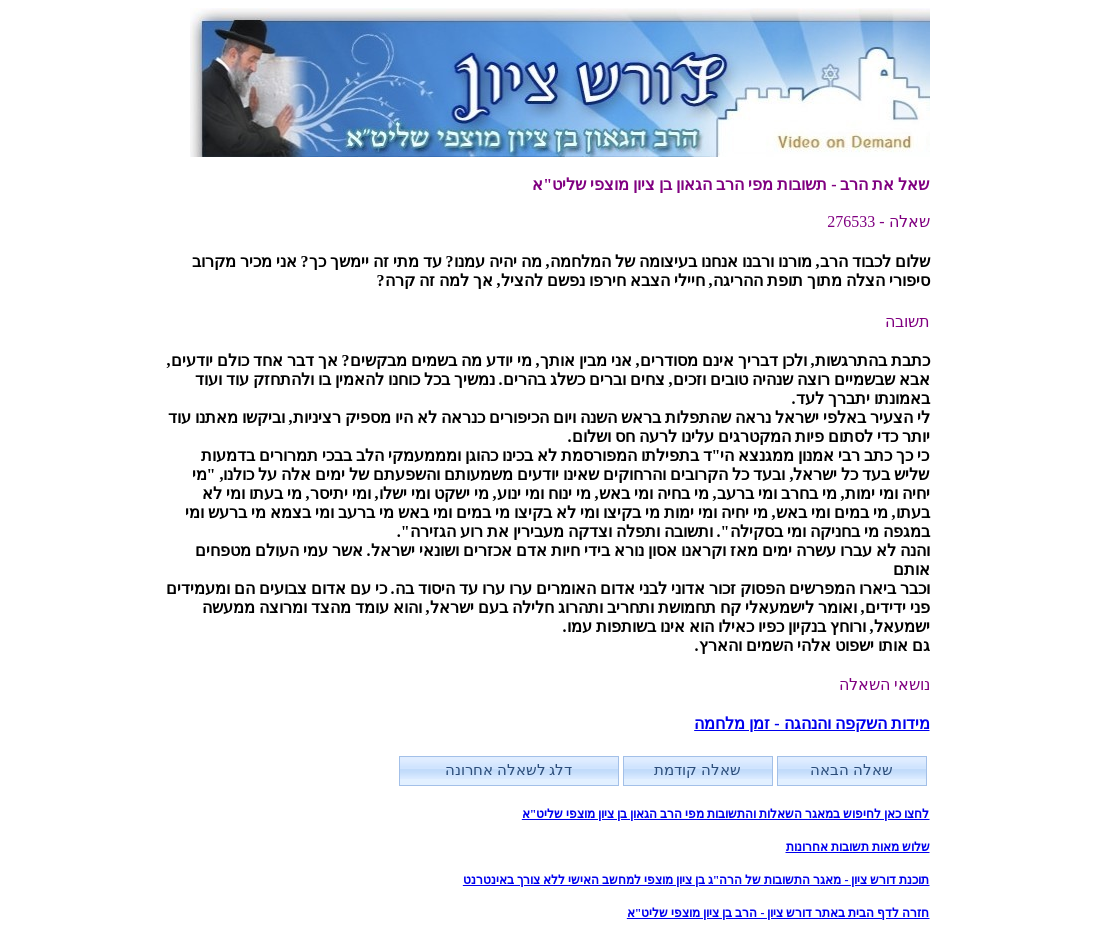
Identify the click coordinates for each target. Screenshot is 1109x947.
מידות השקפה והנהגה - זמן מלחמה (811, 723)
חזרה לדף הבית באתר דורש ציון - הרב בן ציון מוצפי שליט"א (778, 913)
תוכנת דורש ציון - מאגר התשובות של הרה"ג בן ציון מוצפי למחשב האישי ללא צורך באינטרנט (696, 880)
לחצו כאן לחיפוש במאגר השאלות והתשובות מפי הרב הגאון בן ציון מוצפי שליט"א (726, 814)
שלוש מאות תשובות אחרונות (858, 847)
